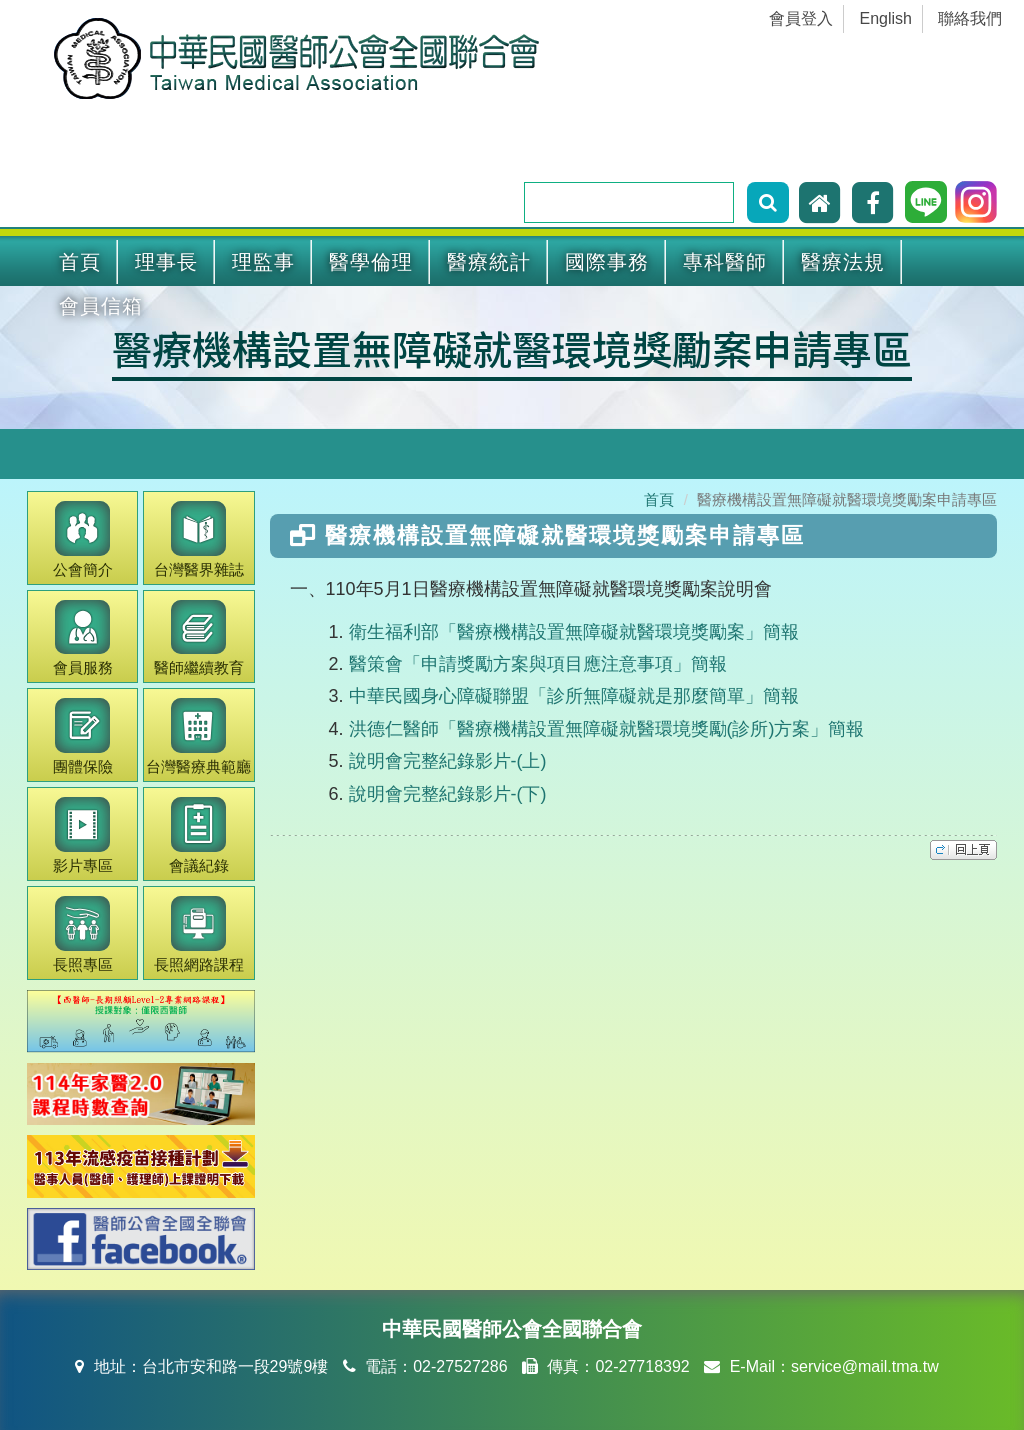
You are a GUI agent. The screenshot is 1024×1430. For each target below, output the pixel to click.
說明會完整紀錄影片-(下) (448, 794)
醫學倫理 (371, 262)
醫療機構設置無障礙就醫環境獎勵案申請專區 (512, 348)
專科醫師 (725, 262)
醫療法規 (843, 262)
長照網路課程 (199, 934)
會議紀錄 (199, 835)
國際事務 (607, 262)
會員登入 (801, 18)
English (886, 18)
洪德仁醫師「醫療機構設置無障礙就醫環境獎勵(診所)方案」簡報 (607, 729)
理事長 (166, 262)
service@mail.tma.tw (865, 1366)
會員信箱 (101, 306)
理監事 (263, 262)
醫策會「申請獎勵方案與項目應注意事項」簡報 (538, 664)
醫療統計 (489, 262)
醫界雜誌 (199, 539)
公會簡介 (83, 539)
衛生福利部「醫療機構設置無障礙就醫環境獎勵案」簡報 (574, 632)
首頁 (80, 262)
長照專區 (83, 934)
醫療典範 (198, 736)
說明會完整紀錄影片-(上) (448, 761)
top (963, 850)
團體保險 (83, 736)
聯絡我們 (970, 18)
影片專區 (83, 835)
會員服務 (83, 638)
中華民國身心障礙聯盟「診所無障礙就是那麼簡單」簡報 (574, 696)
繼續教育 (199, 638)
